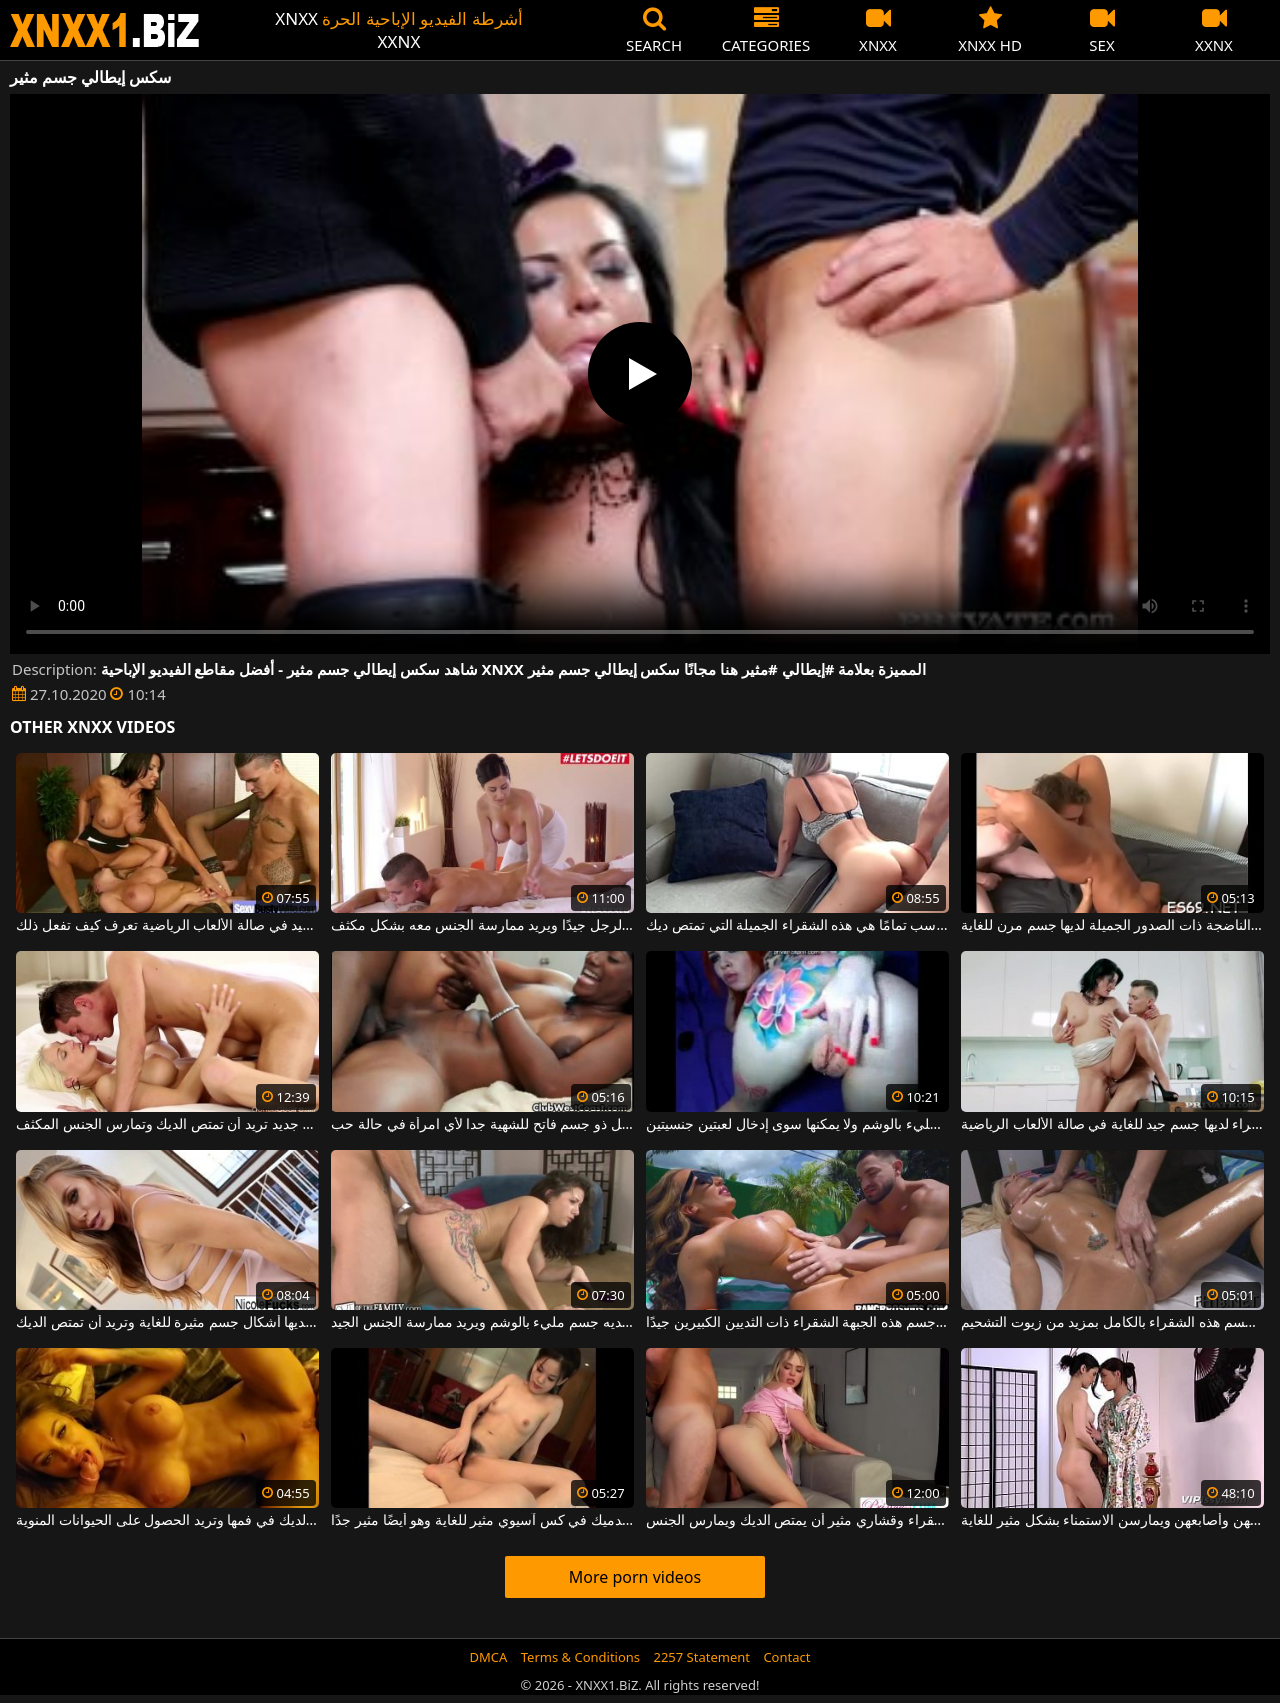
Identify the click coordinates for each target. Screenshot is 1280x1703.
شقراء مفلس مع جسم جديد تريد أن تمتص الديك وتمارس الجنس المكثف (167, 1125)
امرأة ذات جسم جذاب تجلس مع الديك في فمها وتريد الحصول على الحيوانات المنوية (167, 1521)
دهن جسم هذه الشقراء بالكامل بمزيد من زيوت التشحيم (1112, 1323)
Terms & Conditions (580, 1657)
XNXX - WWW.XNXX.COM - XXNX (105, 30)
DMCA (489, 1657)
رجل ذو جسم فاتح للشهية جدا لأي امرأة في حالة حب (482, 1125)
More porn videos (635, 1577)
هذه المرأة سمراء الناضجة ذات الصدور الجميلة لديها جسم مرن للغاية (1112, 926)
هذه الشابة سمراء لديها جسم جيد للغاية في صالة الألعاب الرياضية (1112, 1125)
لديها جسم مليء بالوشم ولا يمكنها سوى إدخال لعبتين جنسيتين (797, 1125)
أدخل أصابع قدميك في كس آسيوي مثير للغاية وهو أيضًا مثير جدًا (482, 1521)
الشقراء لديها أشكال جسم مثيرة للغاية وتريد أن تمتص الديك (167, 1323)
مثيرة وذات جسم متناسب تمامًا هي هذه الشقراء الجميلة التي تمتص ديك (797, 926)
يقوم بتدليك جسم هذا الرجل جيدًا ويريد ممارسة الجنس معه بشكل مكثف (482, 926)
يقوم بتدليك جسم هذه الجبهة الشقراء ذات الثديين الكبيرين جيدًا (797, 1323)
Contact (786, 1657)
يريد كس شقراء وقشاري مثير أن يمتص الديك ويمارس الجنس (797, 1521)
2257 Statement (701, 1657)
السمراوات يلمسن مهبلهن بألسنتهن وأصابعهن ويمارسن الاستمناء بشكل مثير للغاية (1112, 1521)
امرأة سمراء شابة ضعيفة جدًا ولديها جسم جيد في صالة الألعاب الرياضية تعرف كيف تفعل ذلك (167, 926)
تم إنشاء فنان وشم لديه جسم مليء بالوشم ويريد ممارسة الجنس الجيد (482, 1323)
